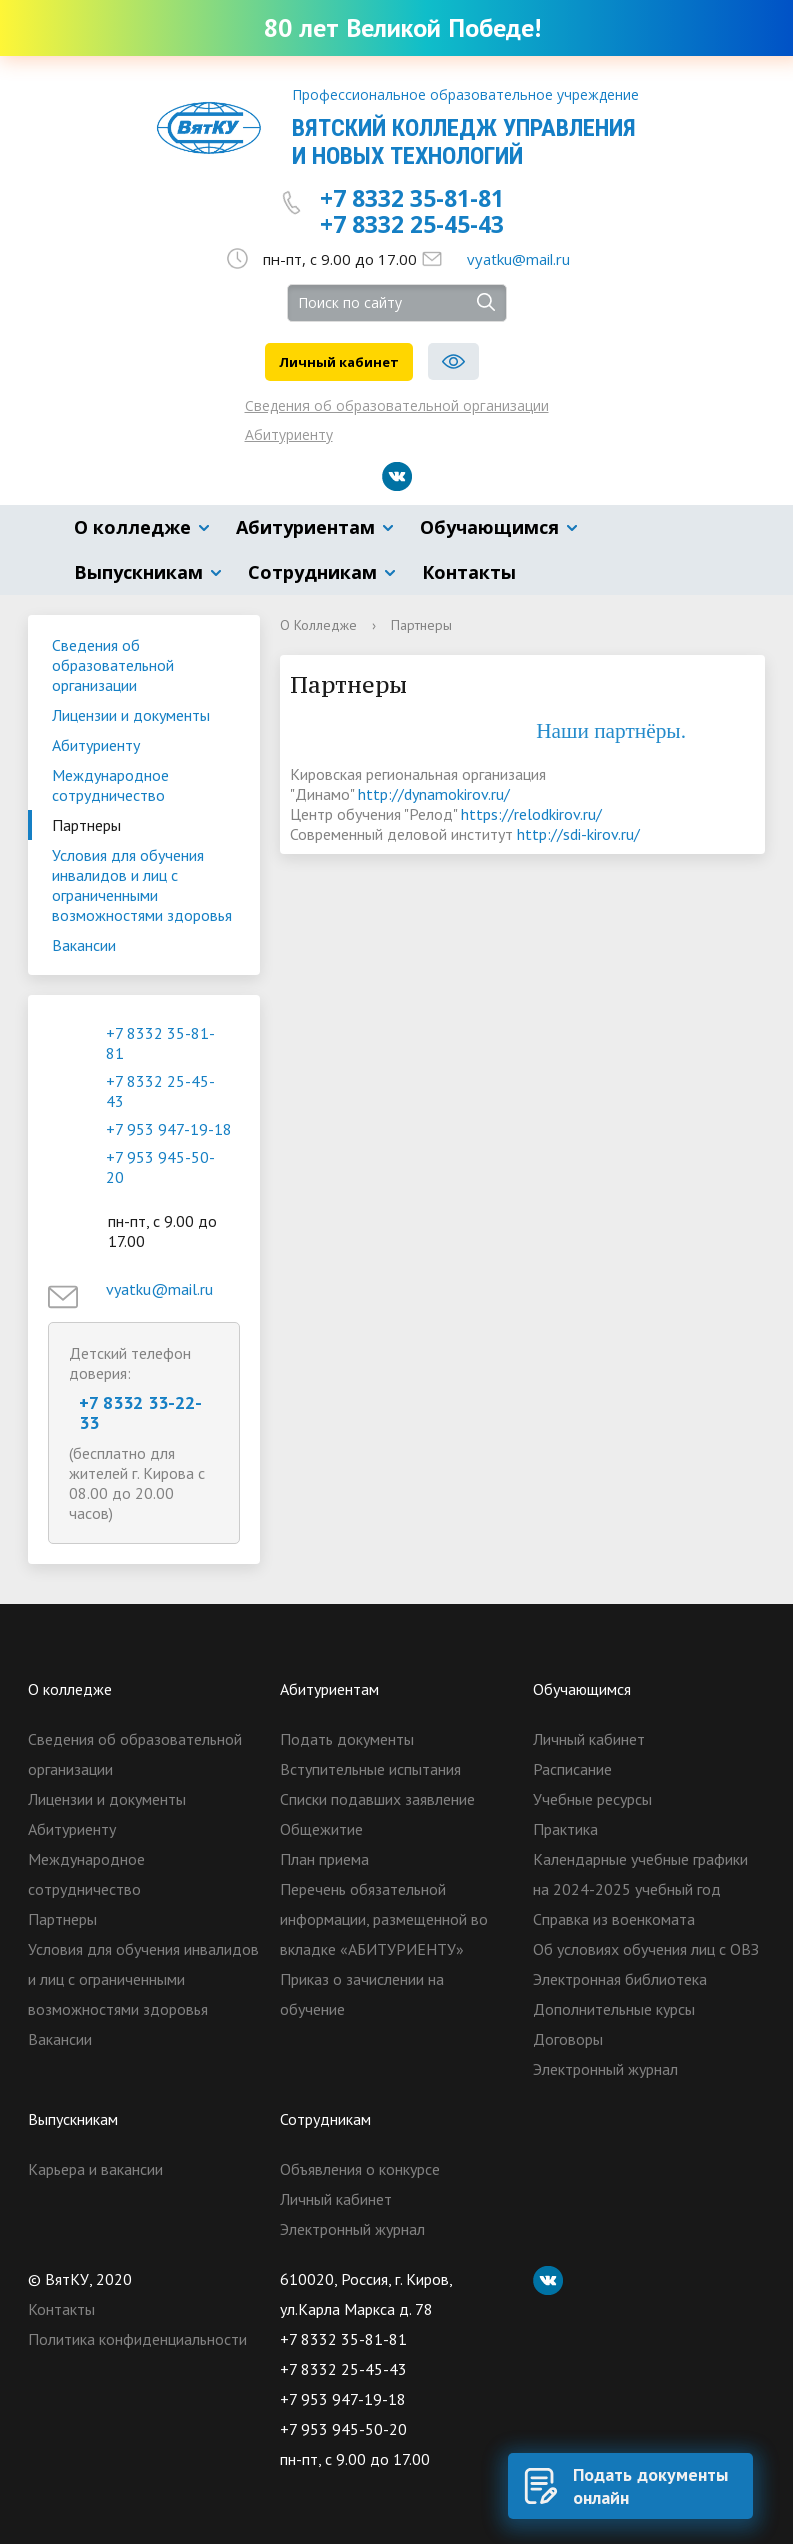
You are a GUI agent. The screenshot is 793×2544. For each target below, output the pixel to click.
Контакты (469, 572)
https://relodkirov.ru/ (531, 814)
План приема (324, 1859)
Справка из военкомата (614, 1919)
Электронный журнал (605, 2069)
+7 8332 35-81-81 (412, 198)
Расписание (572, 1769)
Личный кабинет (339, 362)
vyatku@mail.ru (518, 259)
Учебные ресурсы (592, 1799)
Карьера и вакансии (95, 2169)
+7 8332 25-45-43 (412, 224)
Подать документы (347, 1739)
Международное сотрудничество (110, 785)
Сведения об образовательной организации (397, 405)
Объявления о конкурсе (360, 2169)
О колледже (132, 527)
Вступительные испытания (370, 1769)
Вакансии (84, 945)
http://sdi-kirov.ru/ (578, 834)
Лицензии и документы (131, 715)
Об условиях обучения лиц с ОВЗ (646, 1949)
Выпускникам (138, 572)
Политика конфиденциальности (137, 2339)
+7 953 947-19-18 (169, 1129)
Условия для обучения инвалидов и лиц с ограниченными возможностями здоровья (142, 885)
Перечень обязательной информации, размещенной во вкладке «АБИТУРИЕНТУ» (384, 1919)
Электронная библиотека (620, 1979)
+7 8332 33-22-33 (140, 1412)
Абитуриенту (289, 434)
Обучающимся (489, 527)
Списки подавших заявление (377, 1799)
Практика (565, 1829)
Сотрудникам (312, 572)
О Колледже (318, 625)
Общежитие (321, 1829)
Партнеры (86, 825)
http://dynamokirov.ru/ (434, 794)
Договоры (568, 2039)
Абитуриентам (305, 527)
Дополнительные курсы (614, 2009)
